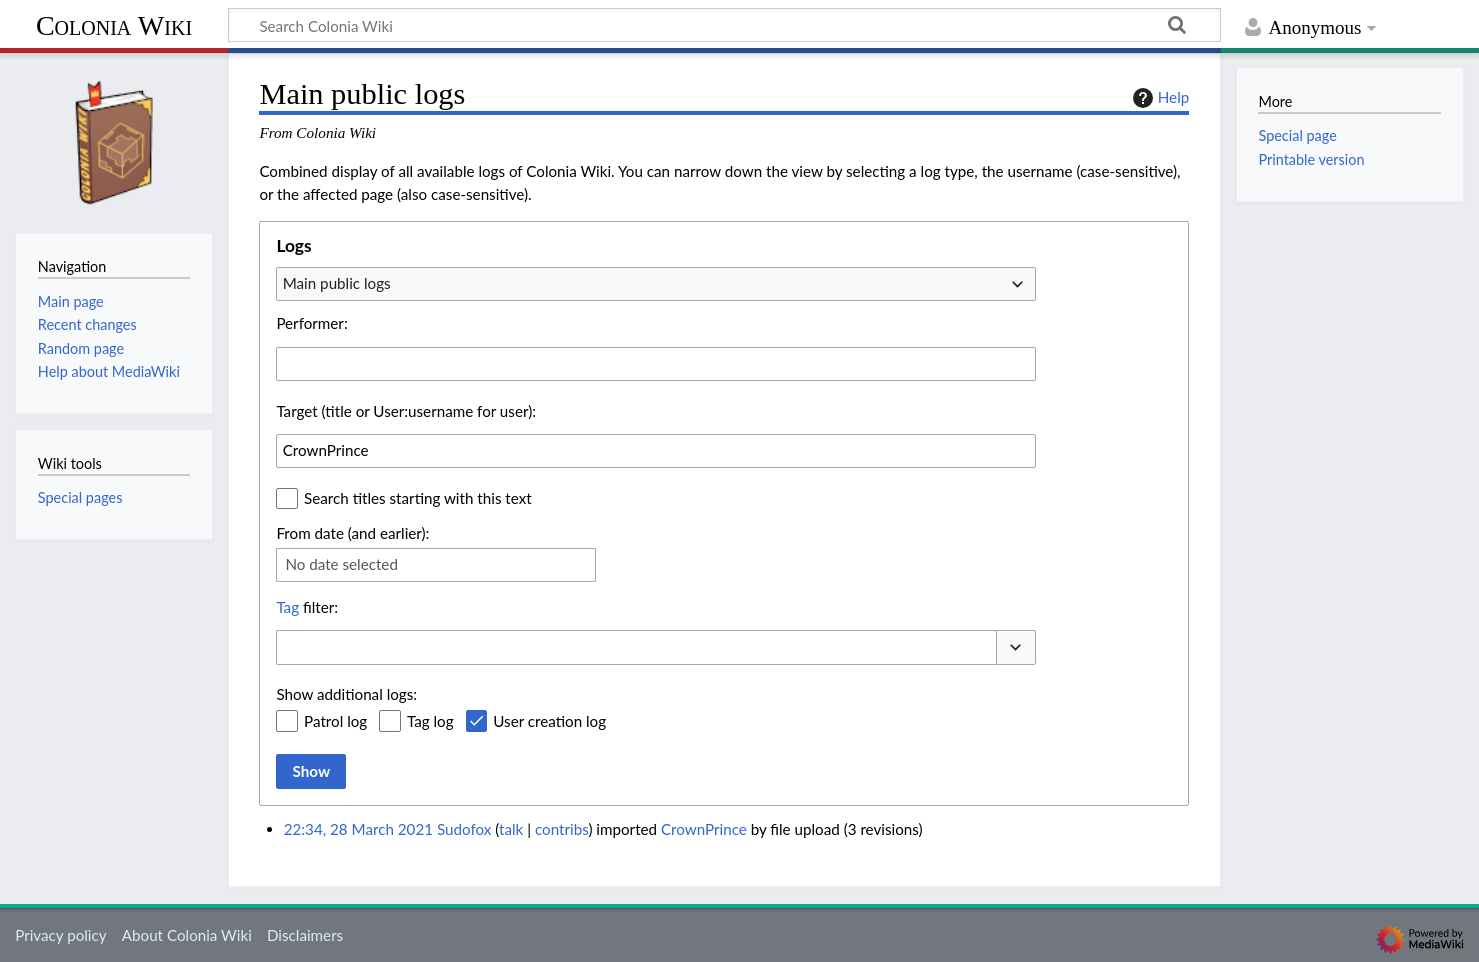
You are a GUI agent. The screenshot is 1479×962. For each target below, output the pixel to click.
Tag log (430, 721)
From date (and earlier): (352, 533)
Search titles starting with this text (418, 498)
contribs (561, 829)
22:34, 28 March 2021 (358, 829)
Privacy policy (60, 935)
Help (1158, 98)
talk (511, 829)
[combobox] (656, 284)
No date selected (341, 564)
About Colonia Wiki (187, 935)
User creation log (549, 721)
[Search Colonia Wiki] (724, 25)
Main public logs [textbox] (337, 283)
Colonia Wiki (114, 25)
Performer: (311, 323)
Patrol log (335, 721)
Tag (287, 607)
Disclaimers (305, 935)
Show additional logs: (346, 694)
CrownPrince (704, 829)
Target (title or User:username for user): (406, 411)
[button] (1016, 647)
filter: (307, 607)
